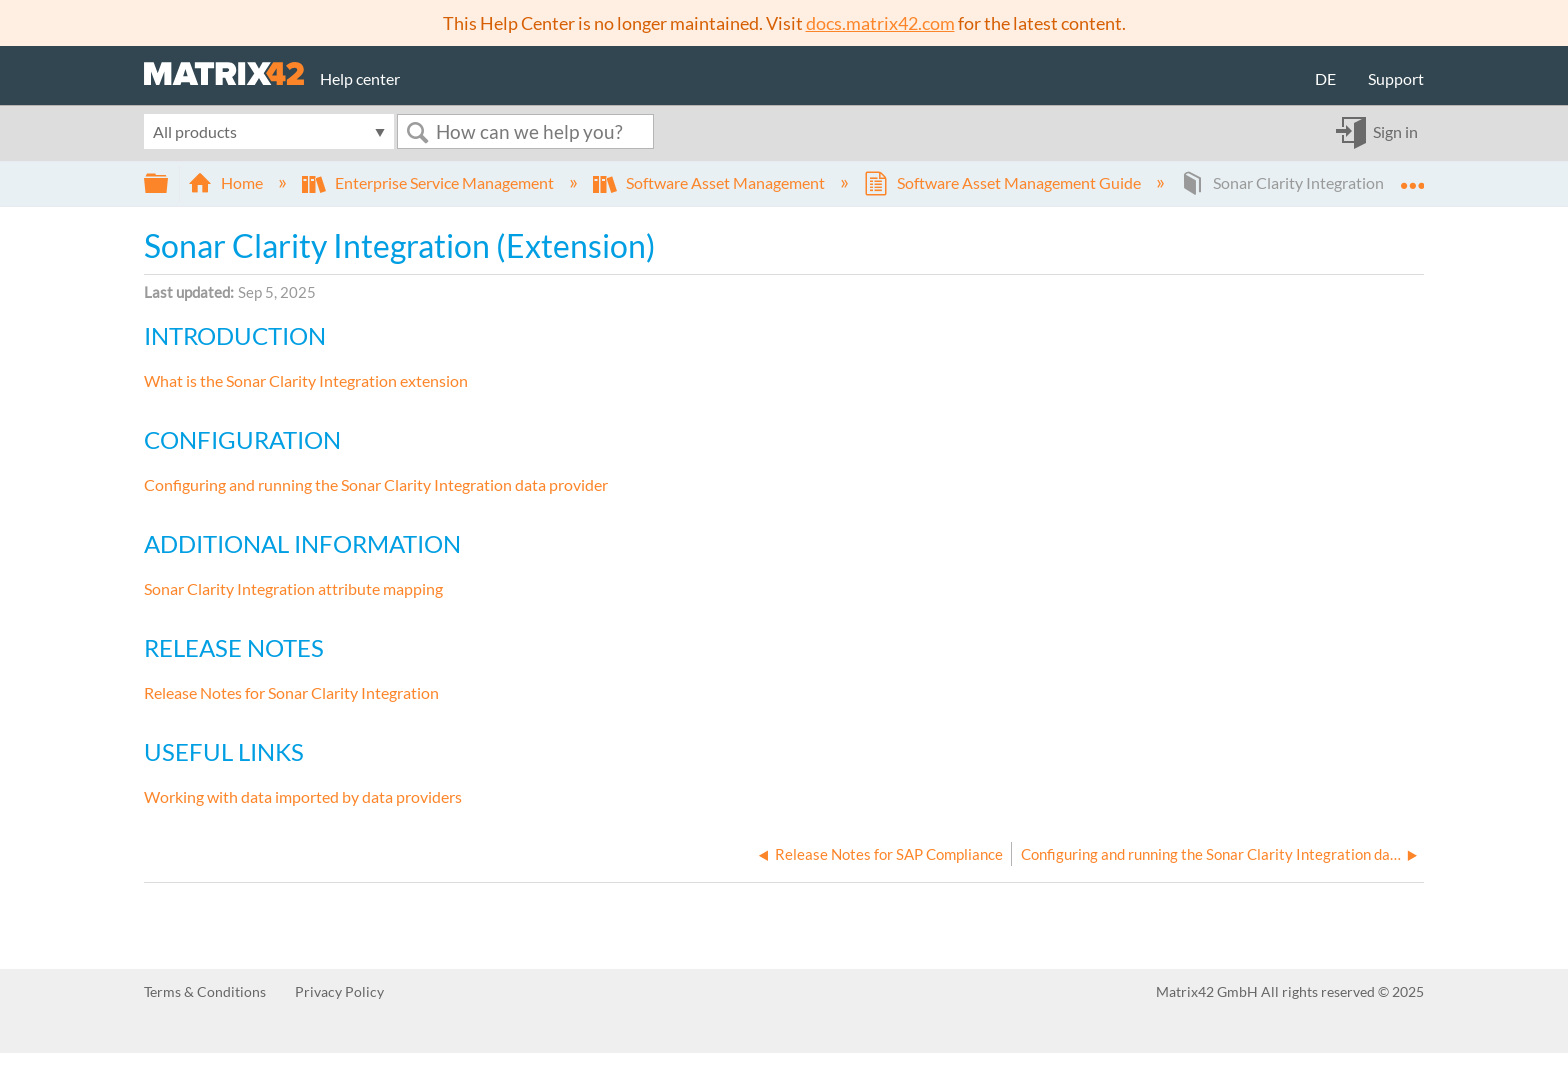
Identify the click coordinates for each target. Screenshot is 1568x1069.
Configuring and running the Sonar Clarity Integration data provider (376, 484)
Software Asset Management (710, 182)
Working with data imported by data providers (303, 796)
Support (1396, 78)
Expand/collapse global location (1412, 177)
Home (227, 182)
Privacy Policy (339, 991)
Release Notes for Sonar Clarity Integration (291, 692)
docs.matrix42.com (880, 23)
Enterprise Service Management (429, 182)
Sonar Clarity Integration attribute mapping (293, 588)
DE (1325, 78)
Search (417, 132)
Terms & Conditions (205, 991)
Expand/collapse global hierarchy (169, 183)
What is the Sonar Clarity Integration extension (306, 380)
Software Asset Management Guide (1004, 182)
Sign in (1395, 131)
